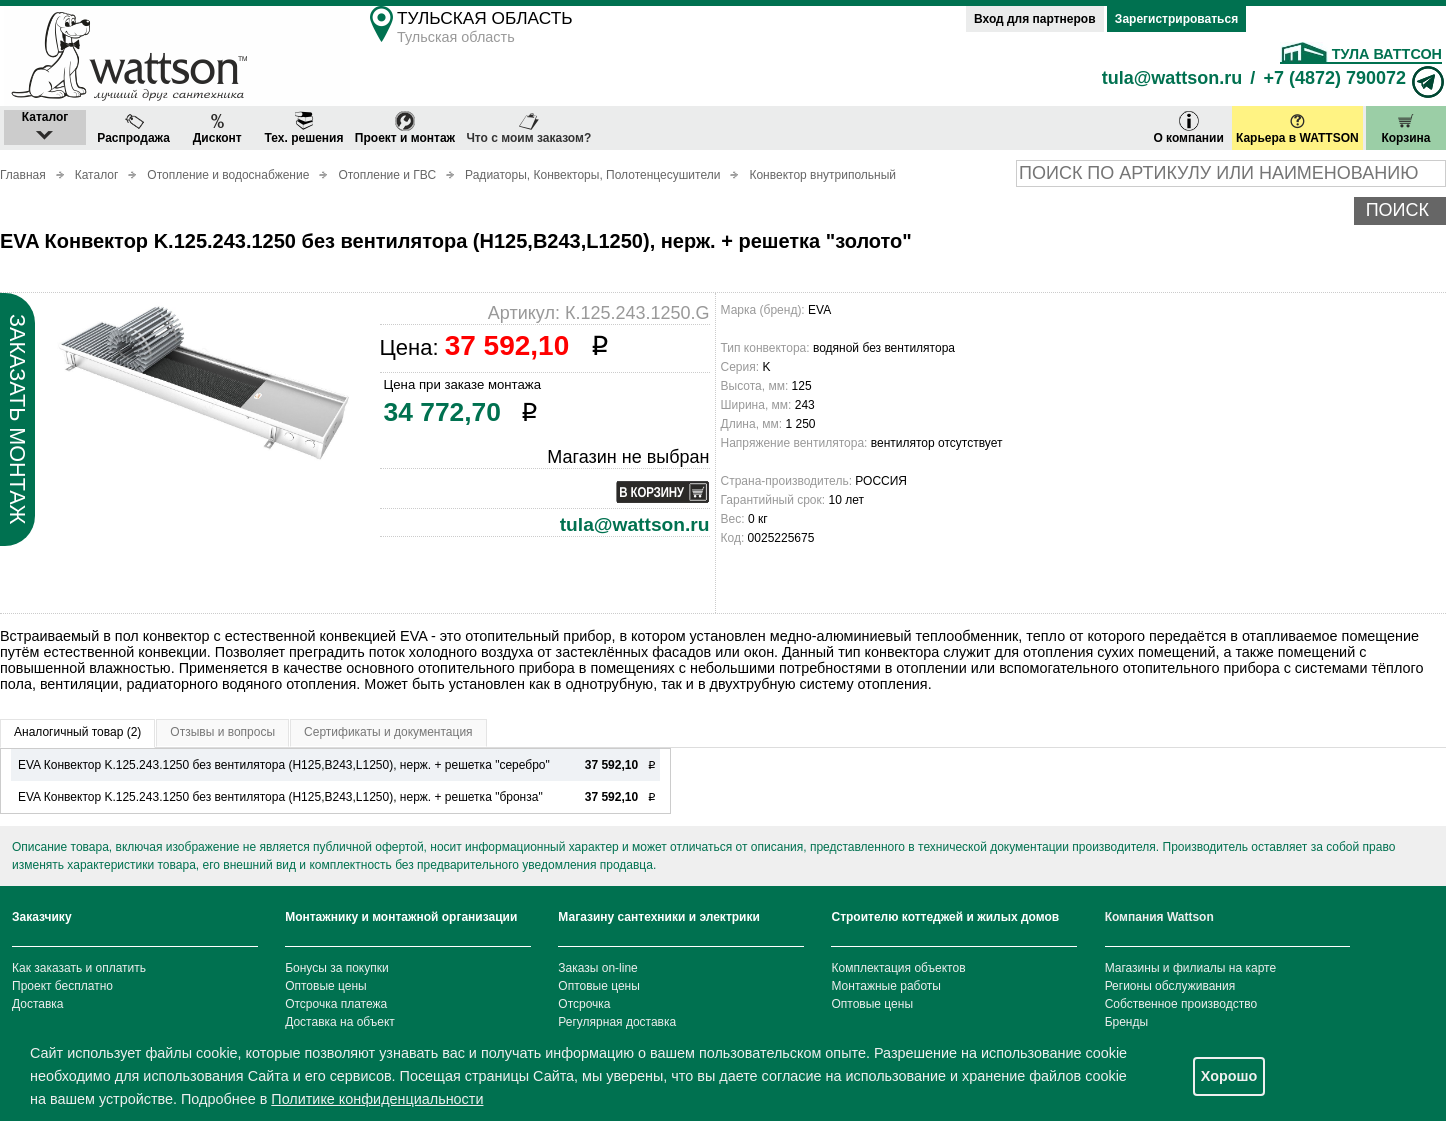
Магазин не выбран (628, 457)
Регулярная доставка (617, 1022)
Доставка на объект (340, 1022)
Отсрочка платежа (336, 1004)
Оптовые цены (326, 986)
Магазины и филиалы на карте (1190, 968)
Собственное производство (1181, 1004)
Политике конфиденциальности (377, 1099)
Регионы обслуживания (1170, 986)
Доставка (38, 1004)
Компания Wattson (1159, 917)
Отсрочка (584, 1004)
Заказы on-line (597, 968)
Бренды (1126, 1022)
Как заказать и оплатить (79, 968)
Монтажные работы (886, 986)
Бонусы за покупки (337, 968)
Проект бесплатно (62, 986)
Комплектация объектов (898, 968)
